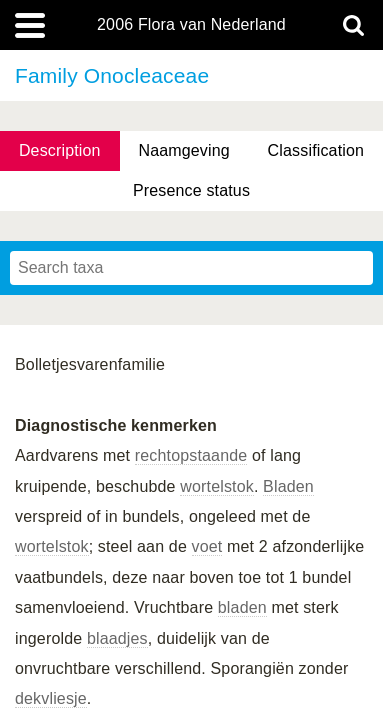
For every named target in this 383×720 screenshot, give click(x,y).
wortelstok (217, 486)
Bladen (288, 486)
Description (60, 150)
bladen (242, 607)
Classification (316, 150)
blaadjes (117, 638)
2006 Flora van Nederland (191, 25)
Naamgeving (183, 150)
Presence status (191, 190)
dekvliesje (51, 698)
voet (207, 546)
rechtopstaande (191, 455)
